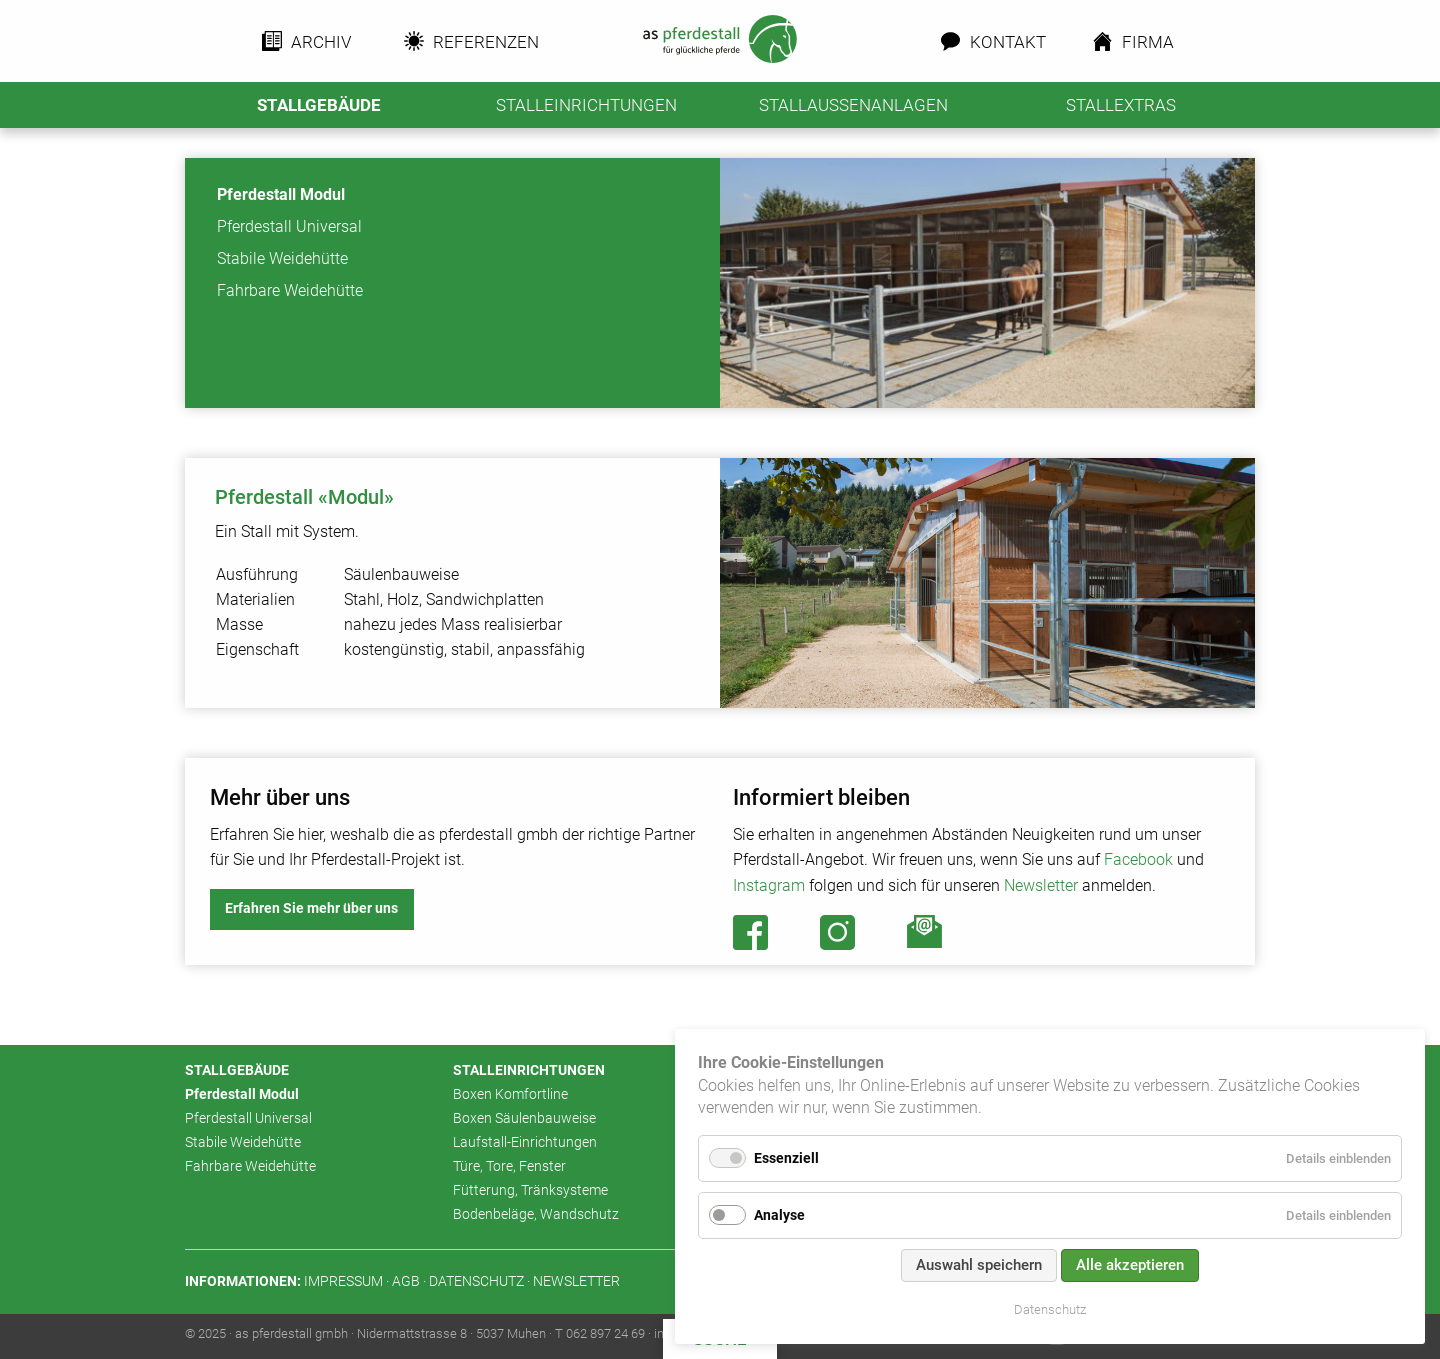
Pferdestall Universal (289, 226)
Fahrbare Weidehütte (290, 290)
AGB (406, 1281)
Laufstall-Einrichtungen (525, 1142)
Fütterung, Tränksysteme (530, 1190)
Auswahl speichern (979, 1265)
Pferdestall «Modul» (304, 497)
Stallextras (1121, 105)
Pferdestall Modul (281, 194)
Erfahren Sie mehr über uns (311, 908)
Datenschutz (1050, 1309)
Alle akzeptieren (1130, 1265)
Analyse (779, 1215)
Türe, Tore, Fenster (509, 1166)
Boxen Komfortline (510, 1094)
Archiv (320, 42)
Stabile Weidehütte (282, 258)
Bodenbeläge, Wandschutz (536, 1214)
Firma (1147, 42)
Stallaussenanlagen (853, 105)
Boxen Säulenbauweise (524, 1118)
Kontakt (1005, 42)
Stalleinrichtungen (586, 105)
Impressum (343, 1281)
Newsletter (1041, 885)
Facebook (1138, 859)
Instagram (769, 885)
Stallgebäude (319, 105)
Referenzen (480, 42)
